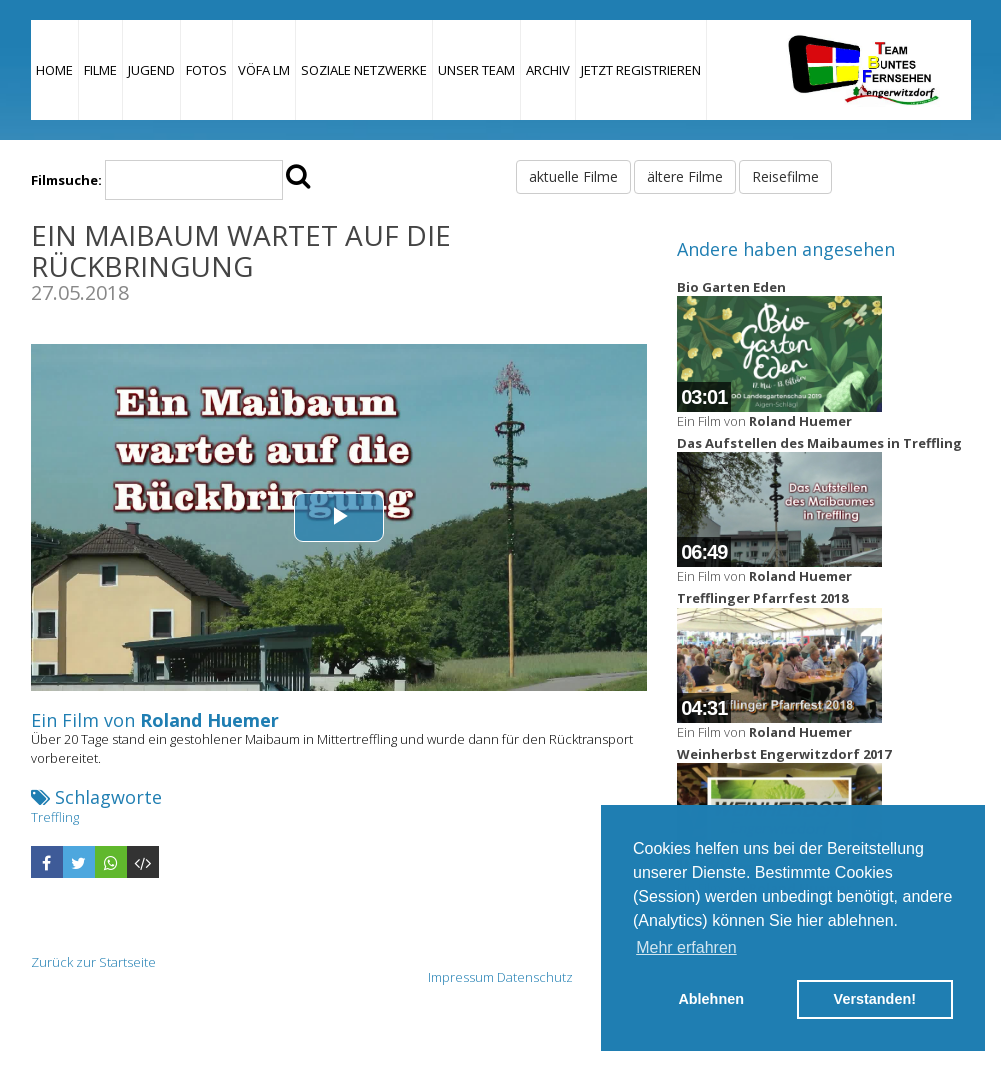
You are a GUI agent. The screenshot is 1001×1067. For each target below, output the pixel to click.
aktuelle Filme (573, 176)
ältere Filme (685, 176)
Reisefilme (785, 176)
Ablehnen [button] (711, 999)
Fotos (206, 70)
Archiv (548, 70)
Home (54, 70)
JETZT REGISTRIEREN (641, 70)
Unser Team (476, 70)
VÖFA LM (264, 70)
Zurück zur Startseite (93, 962)
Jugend (151, 70)
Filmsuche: (66, 180)
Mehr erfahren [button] (686, 947)
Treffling (55, 817)
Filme (100, 70)
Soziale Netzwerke (364, 70)
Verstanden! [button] (875, 999)
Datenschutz (535, 977)
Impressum (461, 977)
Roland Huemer (209, 720)
